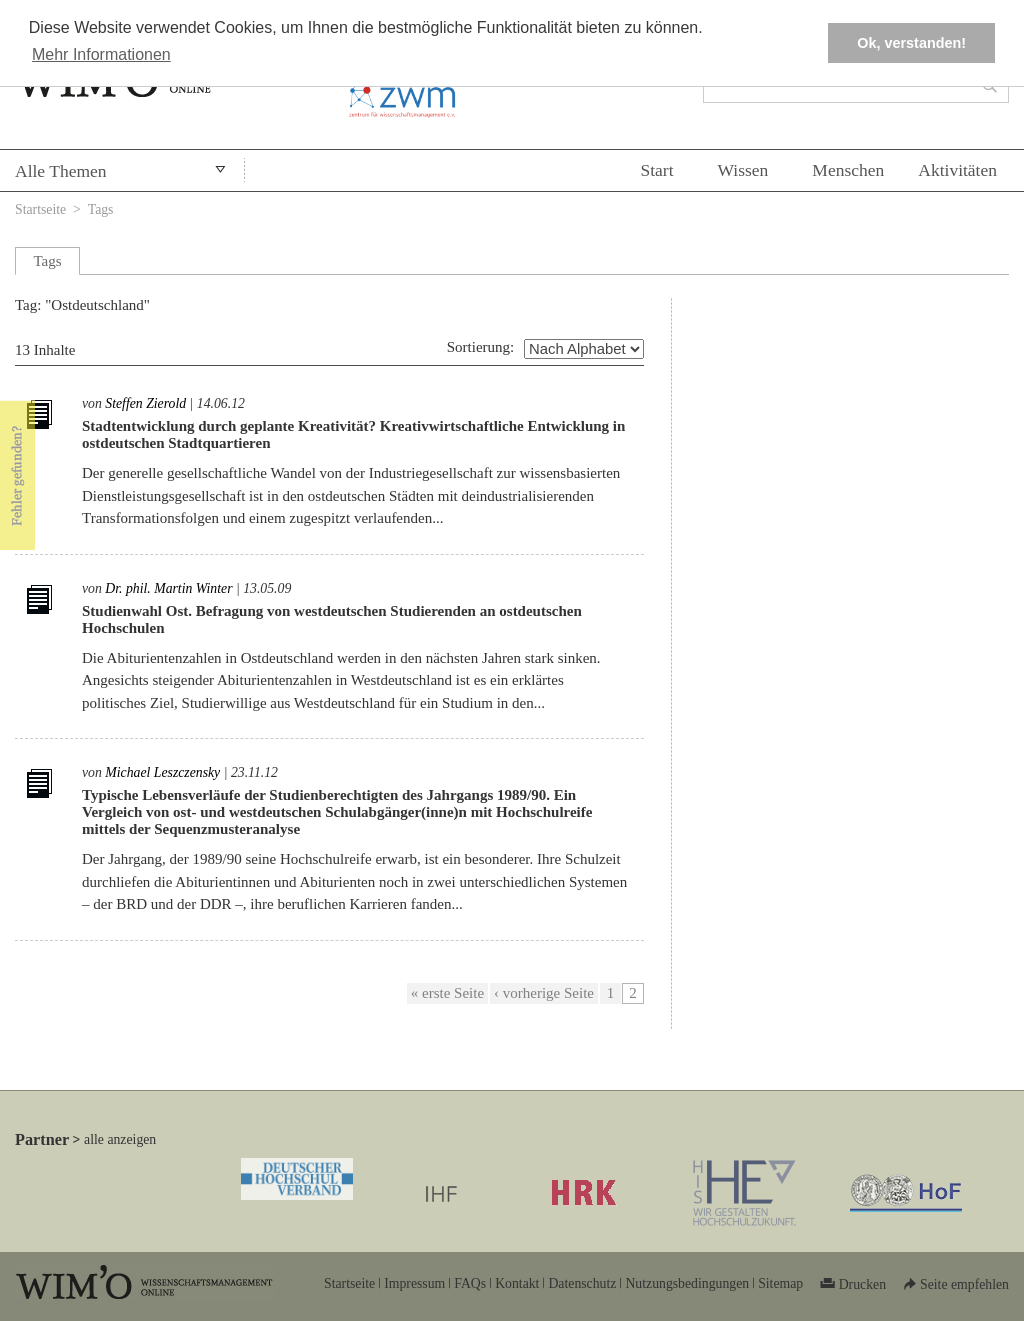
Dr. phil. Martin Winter (168, 588)
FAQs (470, 1283)
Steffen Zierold (145, 403)
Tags (101, 209)
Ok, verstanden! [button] (911, 43)
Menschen (848, 170)
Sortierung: (481, 347)
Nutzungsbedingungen (687, 1283)
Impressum (414, 1283)
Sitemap (780, 1283)
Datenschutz (582, 1283)
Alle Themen (61, 171)
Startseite (40, 209)
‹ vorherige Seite (544, 993)
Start (656, 170)
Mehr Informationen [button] (101, 54)
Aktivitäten (957, 170)
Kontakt (517, 1283)
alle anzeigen (120, 1139)
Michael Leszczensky (162, 772)
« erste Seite (447, 993)
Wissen (743, 170)
